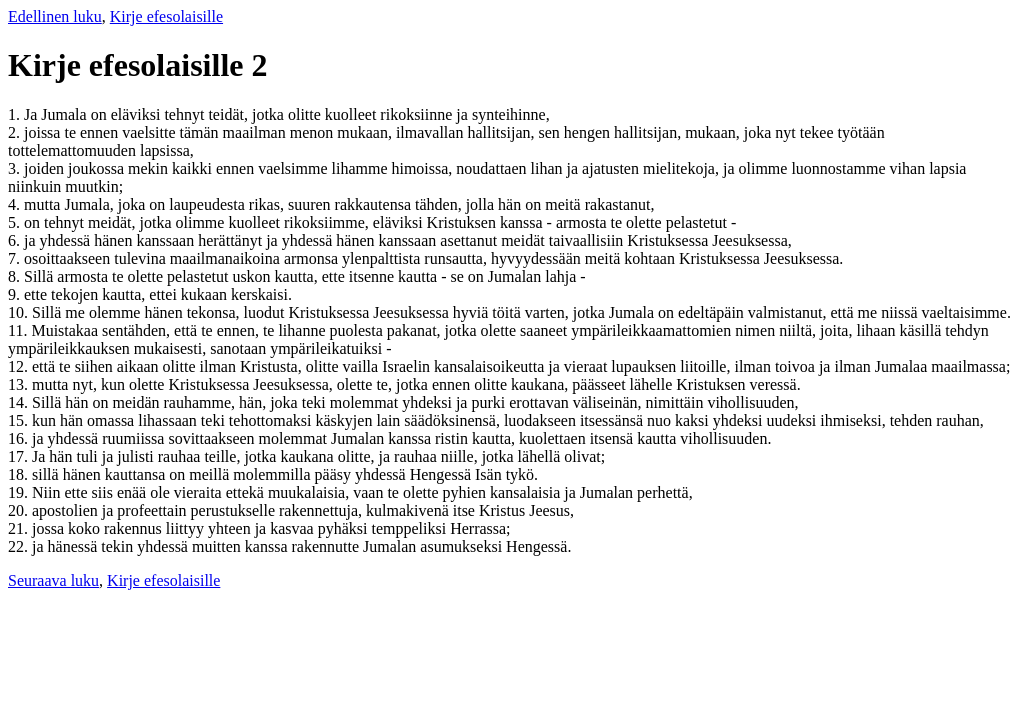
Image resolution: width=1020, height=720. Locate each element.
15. (20, 420)
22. (20, 546)
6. (16, 240)
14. (20, 402)
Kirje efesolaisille (166, 16)
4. (16, 204)
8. (16, 276)
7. (16, 258)
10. (20, 312)
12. (20, 366)
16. (20, 438)
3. (16, 168)
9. (16, 294)
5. (16, 222)
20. (20, 510)
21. (20, 528)
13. (20, 384)
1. (16, 114)
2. (16, 132)
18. (20, 474)
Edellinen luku (55, 16)
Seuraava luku (53, 580)
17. (20, 456)
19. (20, 492)
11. (19, 330)
